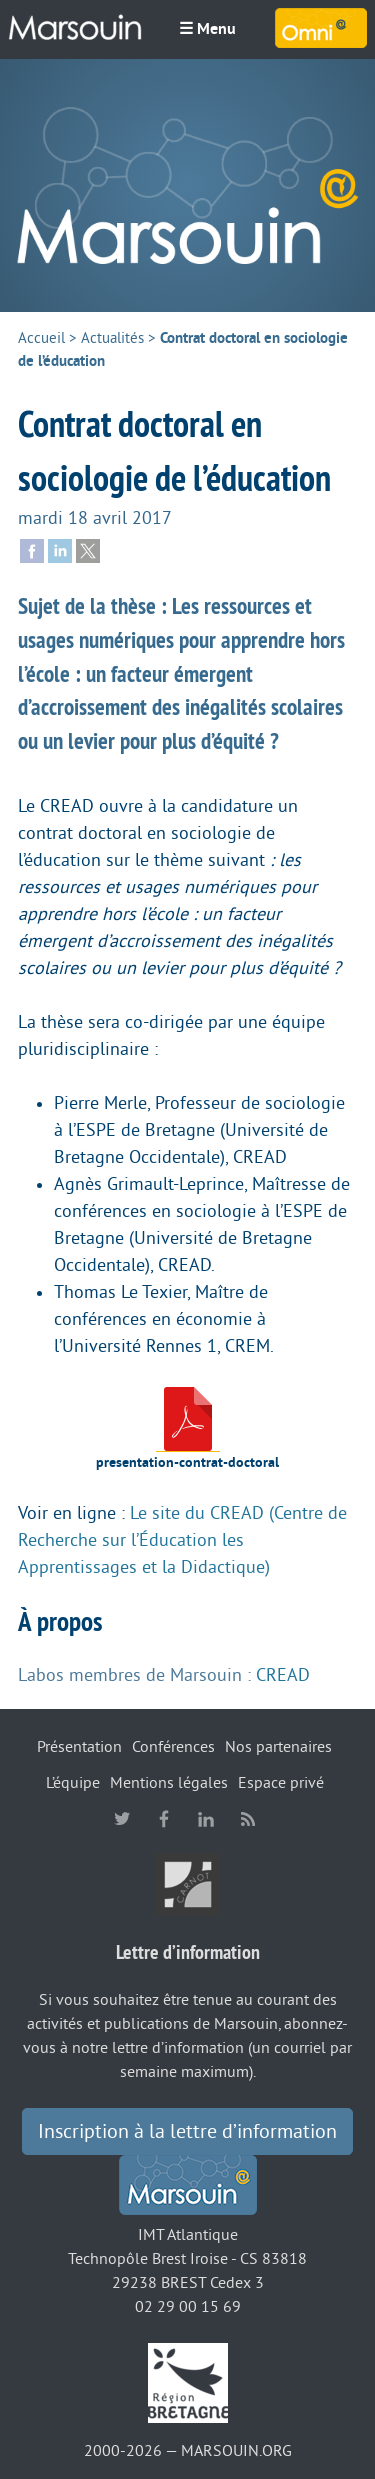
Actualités (112, 338)
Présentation (79, 1747)
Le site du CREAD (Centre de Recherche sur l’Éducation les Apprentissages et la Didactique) (182, 1540)
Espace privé (281, 1783)
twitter (122, 1819)
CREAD (283, 1675)
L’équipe (73, 1783)
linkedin (206, 1819)
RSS (248, 1819)
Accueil (41, 338)
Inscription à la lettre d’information (187, 2132)
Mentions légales (169, 1783)
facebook (164, 1819)
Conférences (173, 1747)
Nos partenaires (278, 1747)
